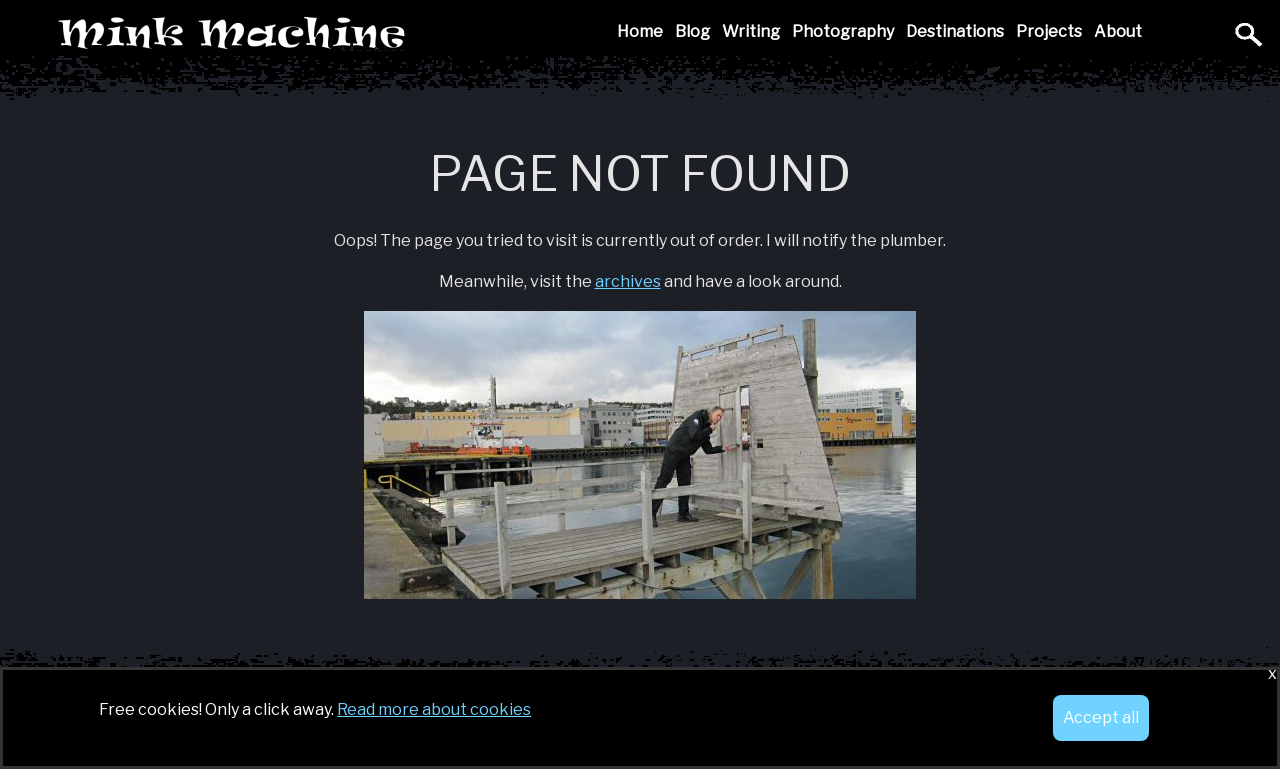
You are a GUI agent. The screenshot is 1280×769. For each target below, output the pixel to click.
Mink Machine (373, 34)
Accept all (1101, 717)
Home (640, 31)
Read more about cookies (434, 709)
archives (628, 281)
